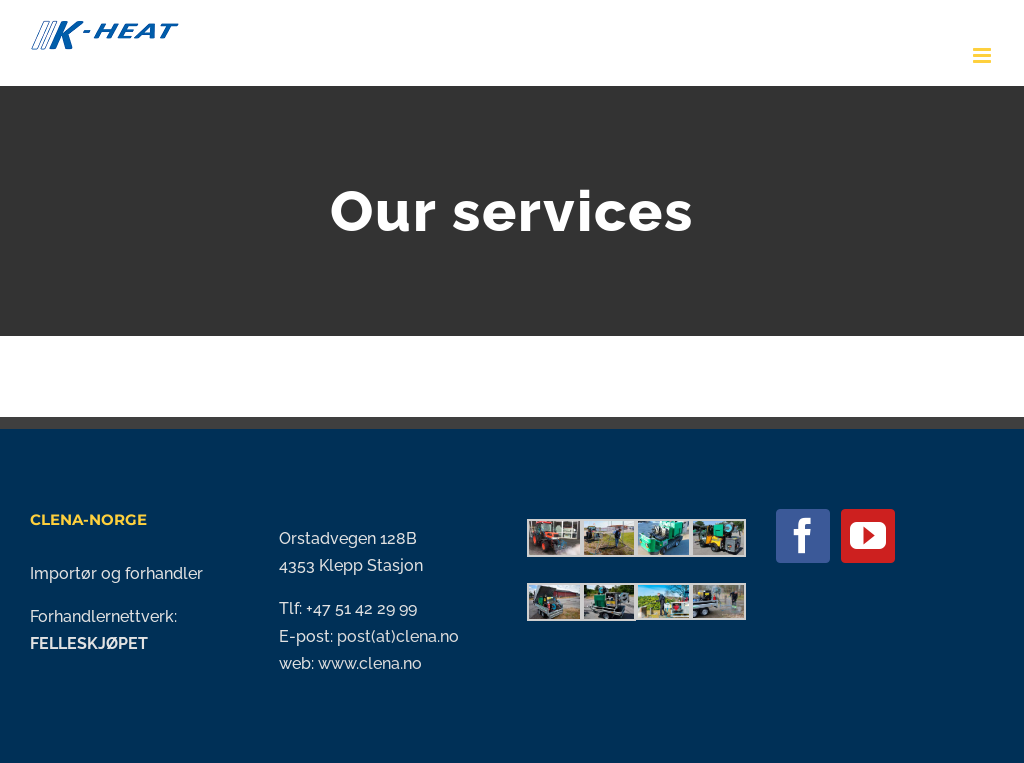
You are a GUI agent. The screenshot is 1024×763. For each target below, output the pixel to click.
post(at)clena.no (396, 636)
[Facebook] (803, 536)
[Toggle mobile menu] (983, 55)
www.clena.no (370, 663)
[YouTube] (868, 536)
